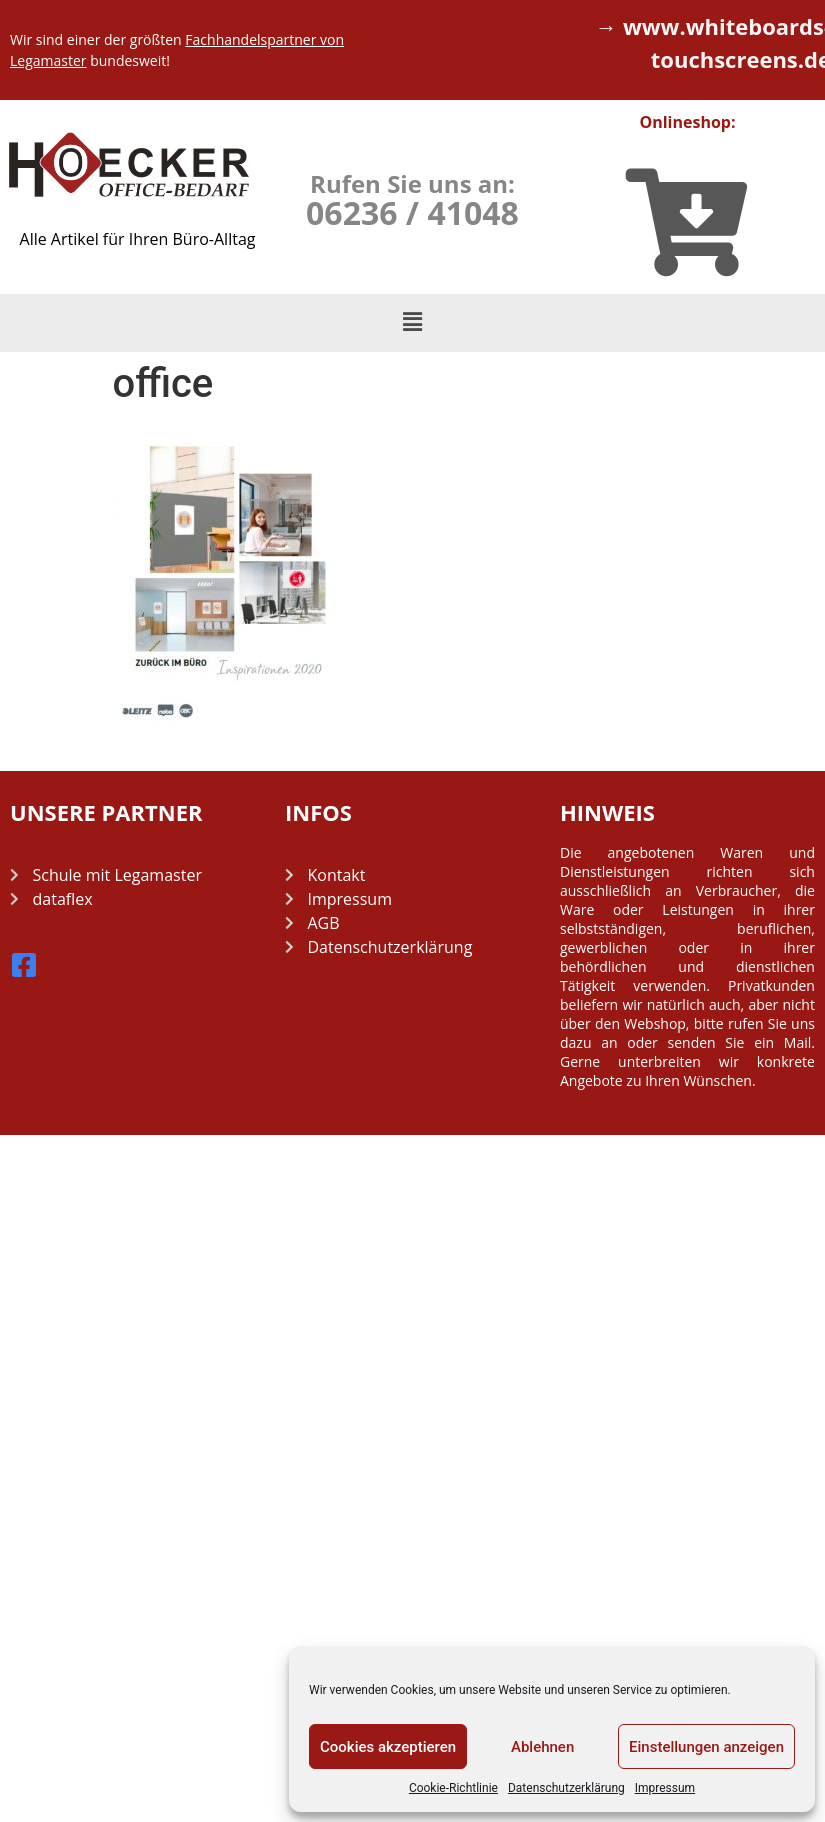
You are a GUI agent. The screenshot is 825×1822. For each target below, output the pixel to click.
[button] (412, 323)
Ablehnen (542, 1747)
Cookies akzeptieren (388, 1747)
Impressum (665, 1788)
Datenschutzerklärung (566, 1788)
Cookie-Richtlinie (453, 1788)
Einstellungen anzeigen (706, 1747)
